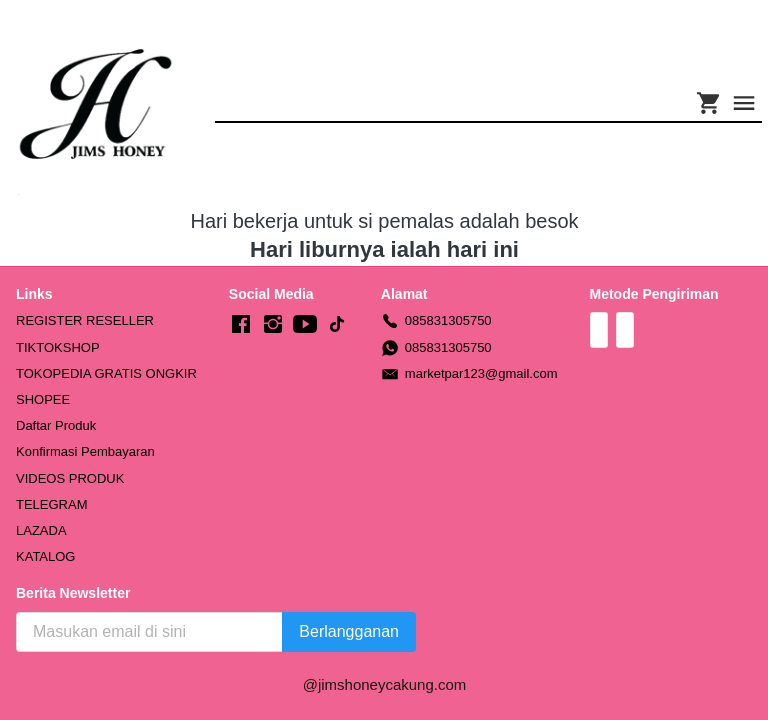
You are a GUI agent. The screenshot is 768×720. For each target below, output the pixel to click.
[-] (241, 325)
